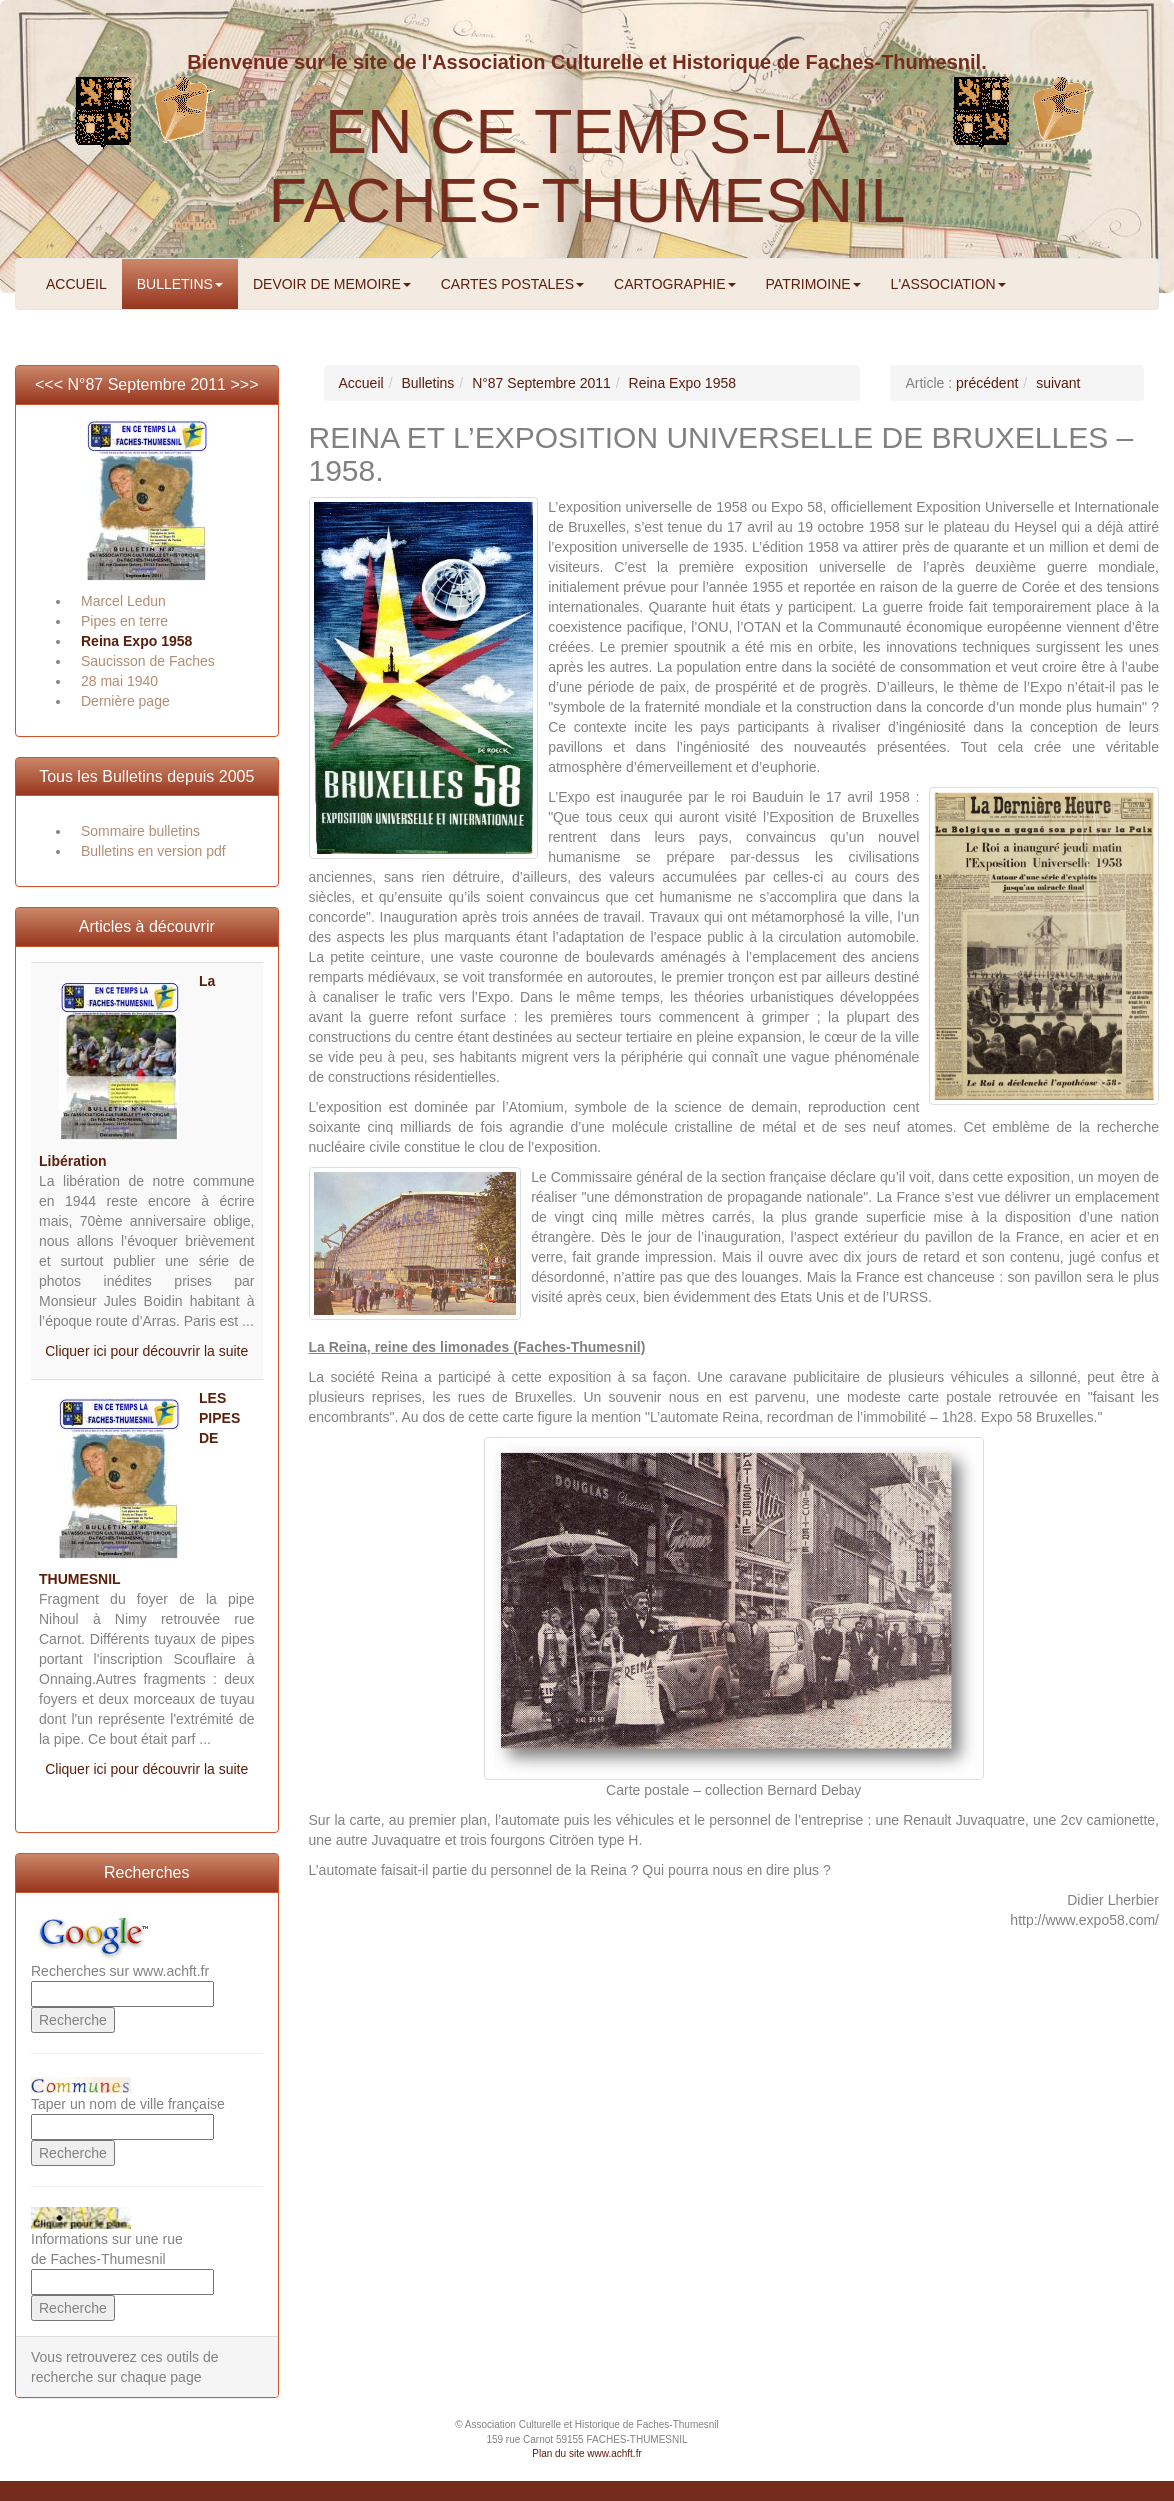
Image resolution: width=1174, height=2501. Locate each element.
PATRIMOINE (813, 284)
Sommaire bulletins (140, 831)
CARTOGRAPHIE (675, 284)
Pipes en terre (124, 621)
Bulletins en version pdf (153, 851)
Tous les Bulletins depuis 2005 (146, 776)
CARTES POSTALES (512, 284)
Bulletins (427, 383)
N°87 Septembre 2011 (147, 384)
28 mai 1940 (119, 681)
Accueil (361, 383)
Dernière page (125, 701)
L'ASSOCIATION (948, 284)
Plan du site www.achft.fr (587, 2453)
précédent (987, 383)
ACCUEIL (76, 284)
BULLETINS (180, 284)
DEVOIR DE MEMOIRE (332, 284)
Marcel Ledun (123, 601)
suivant (1058, 383)
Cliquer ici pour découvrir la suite (146, 1351)
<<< (51, 384)
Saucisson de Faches (148, 661)
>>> (244, 384)
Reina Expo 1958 (136, 641)
